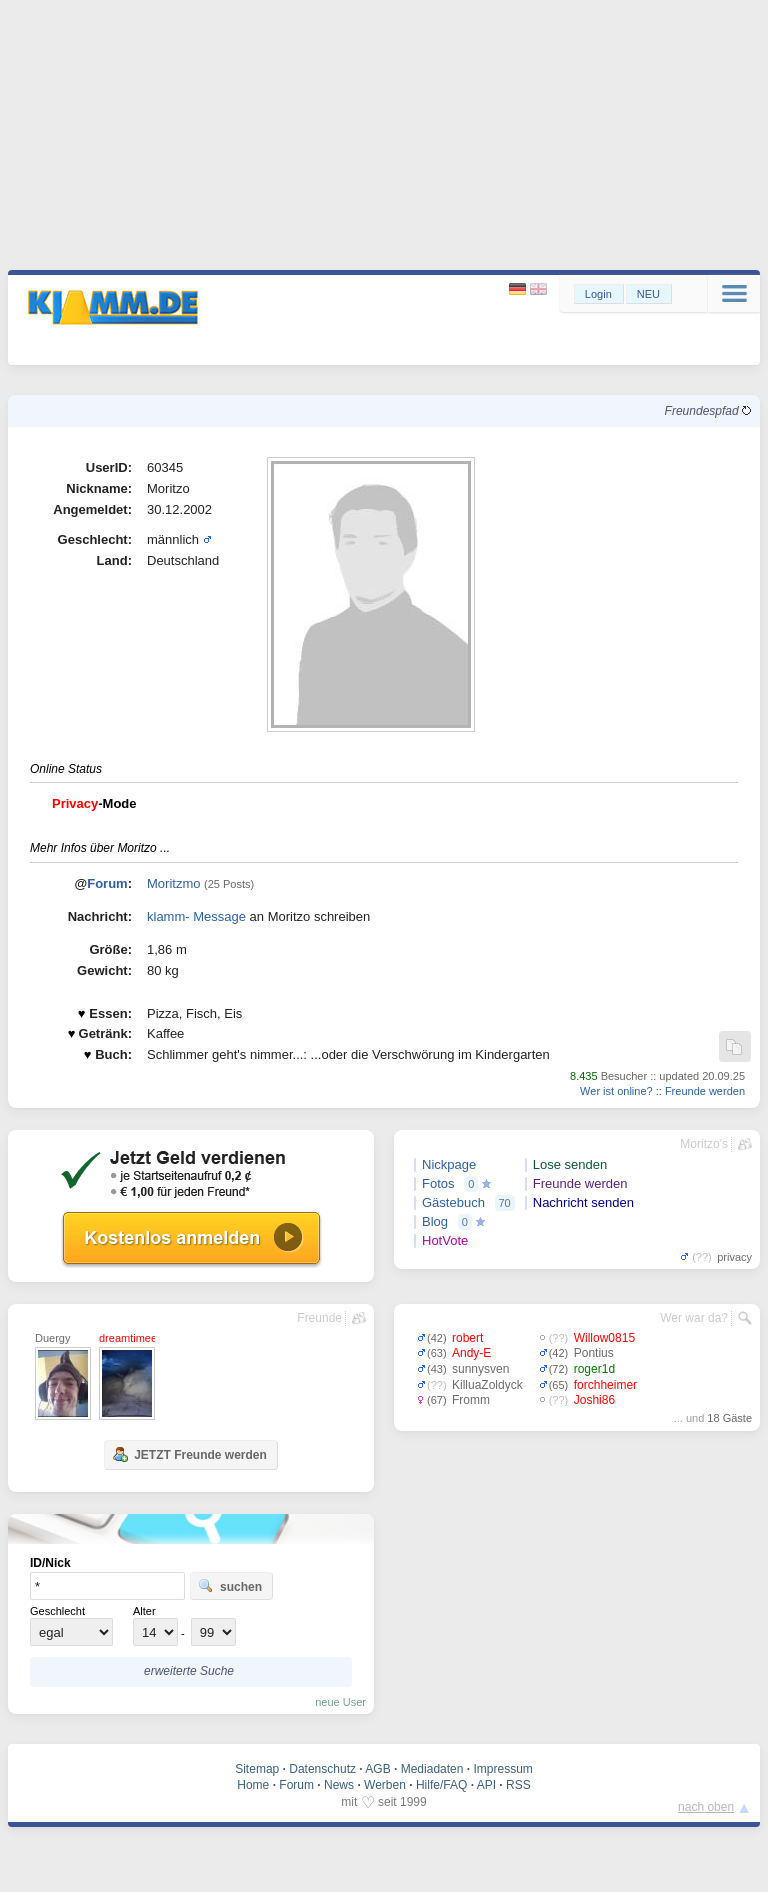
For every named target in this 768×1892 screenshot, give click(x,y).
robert (467, 1338)
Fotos (438, 1183)
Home (253, 1785)
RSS (518, 1785)
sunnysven (480, 1369)
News (339, 1785)
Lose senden (570, 1164)
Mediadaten (432, 1769)
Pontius (594, 1353)
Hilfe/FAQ (441, 1785)
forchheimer (605, 1385)
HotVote (445, 1240)
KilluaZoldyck (487, 1385)
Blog (435, 1221)
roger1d (594, 1369)
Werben (385, 1785)
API (486, 1785)
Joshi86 (594, 1400)
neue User (340, 1702)
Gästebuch (453, 1202)
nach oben (706, 1807)
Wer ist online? (616, 1091)
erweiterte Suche (189, 1671)
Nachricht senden (583, 1202)
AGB (377, 1769)
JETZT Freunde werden (189, 1454)
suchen (230, 1586)
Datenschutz (322, 1769)
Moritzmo (173, 883)
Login (598, 294)
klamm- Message (196, 916)
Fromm (471, 1400)
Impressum (502, 1769)
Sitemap (257, 1769)
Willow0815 (604, 1338)
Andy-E (471, 1353)
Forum (107, 883)
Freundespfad (708, 411)
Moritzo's (704, 1144)
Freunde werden (705, 1091)
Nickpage (449, 1164)
